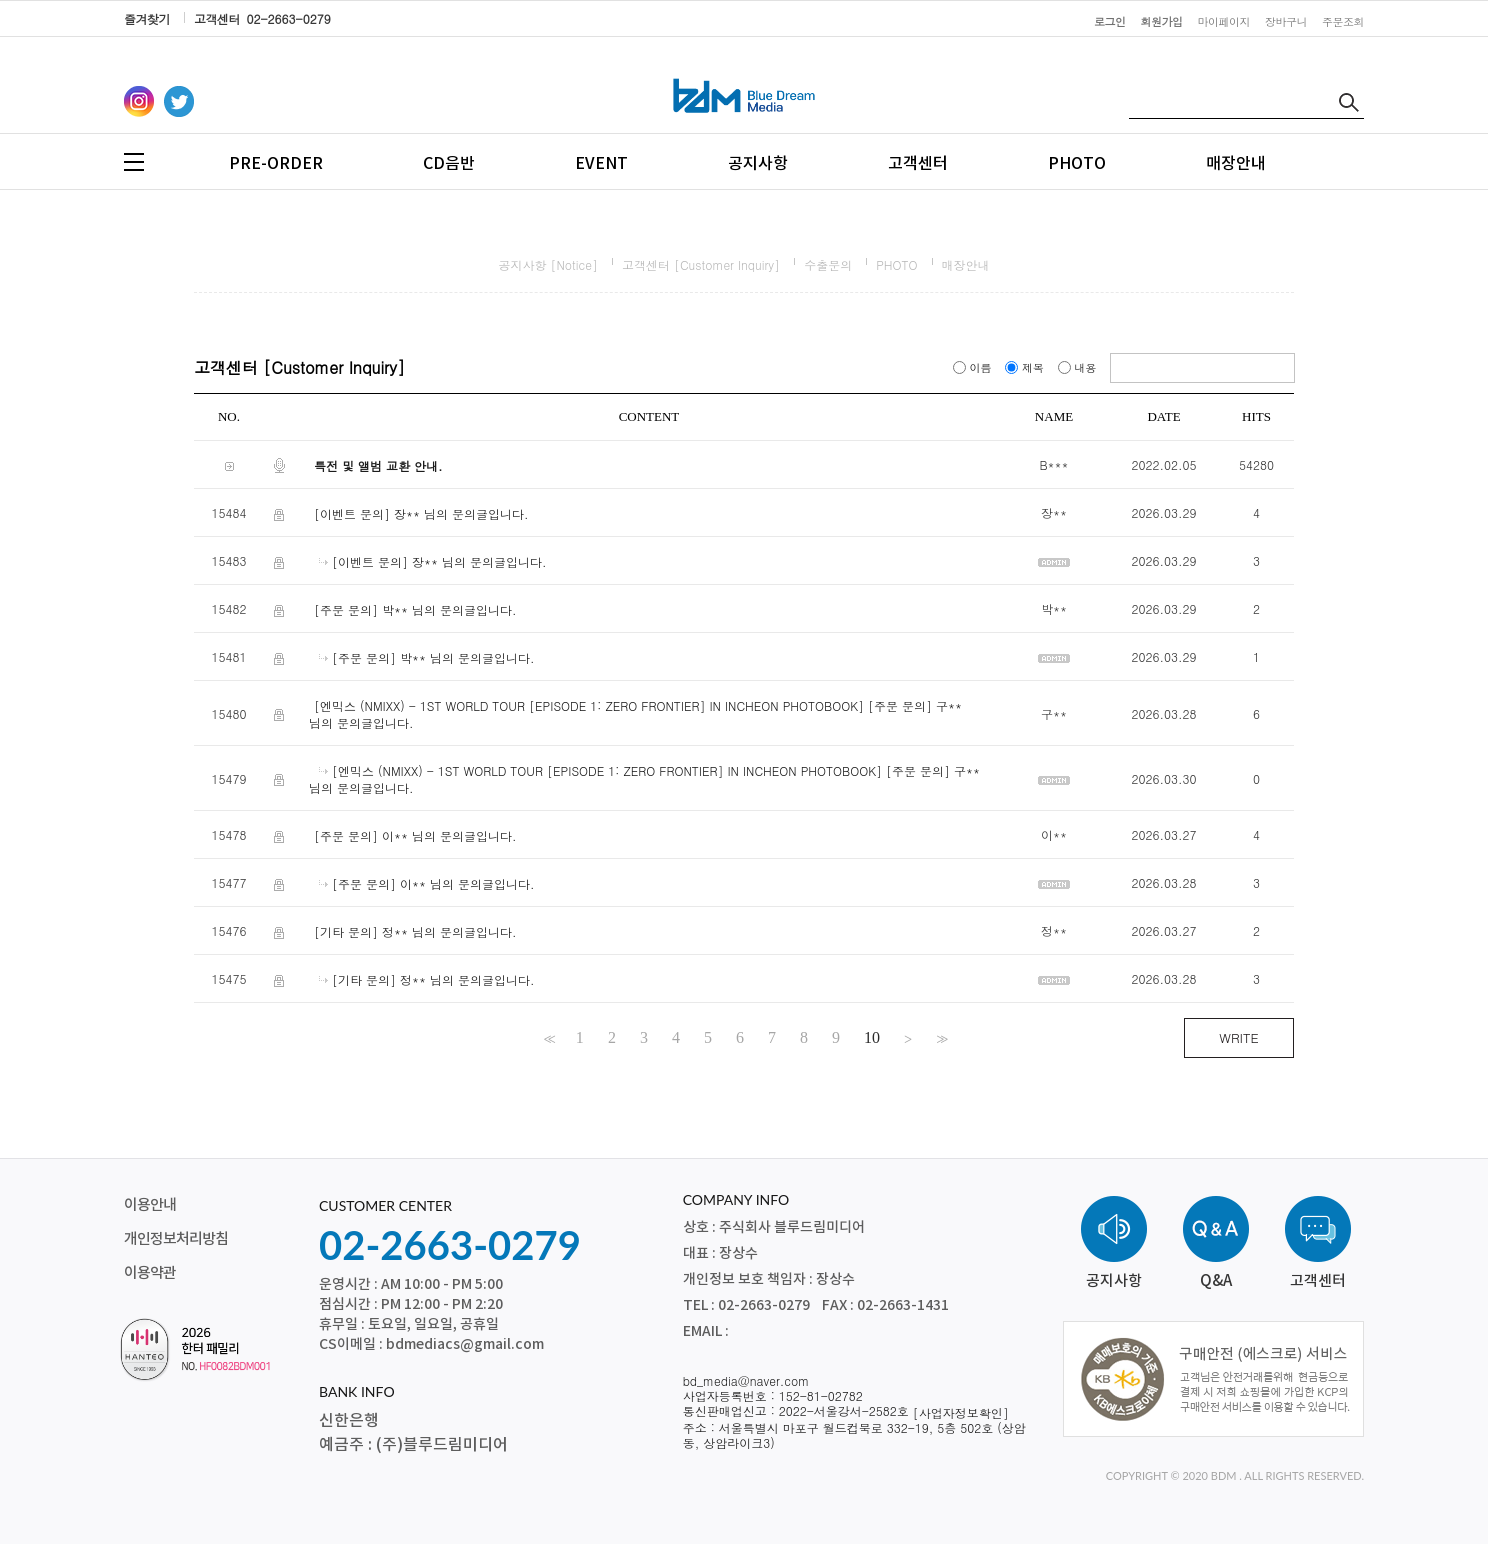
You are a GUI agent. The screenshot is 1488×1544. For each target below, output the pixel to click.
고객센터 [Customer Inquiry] (701, 264)
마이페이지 (1224, 21)
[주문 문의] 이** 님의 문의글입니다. (415, 835)
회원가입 (1162, 21)
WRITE (1238, 1037)
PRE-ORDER (276, 164)
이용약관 (150, 1273)
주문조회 (1343, 21)
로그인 (1110, 21)
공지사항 (758, 164)
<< (548, 1038)
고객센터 (918, 164)
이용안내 (150, 1205)
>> (940, 1038)
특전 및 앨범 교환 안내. (378, 465)
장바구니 (1286, 21)
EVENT (601, 164)
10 (872, 1038)
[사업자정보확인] (961, 1412)
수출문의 (828, 264)
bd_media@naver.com (746, 1380)
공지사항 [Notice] (547, 264)
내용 (1079, 367)
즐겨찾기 (147, 18)
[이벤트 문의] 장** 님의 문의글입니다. (421, 513)
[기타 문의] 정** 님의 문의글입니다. (415, 931)
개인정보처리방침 (176, 1239)
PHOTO (1077, 164)
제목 (1026, 367)
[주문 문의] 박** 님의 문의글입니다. (415, 609)
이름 (974, 367)
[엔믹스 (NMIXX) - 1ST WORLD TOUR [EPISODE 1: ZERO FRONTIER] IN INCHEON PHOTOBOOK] (589, 705)
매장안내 (1236, 164)
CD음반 (449, 164)
